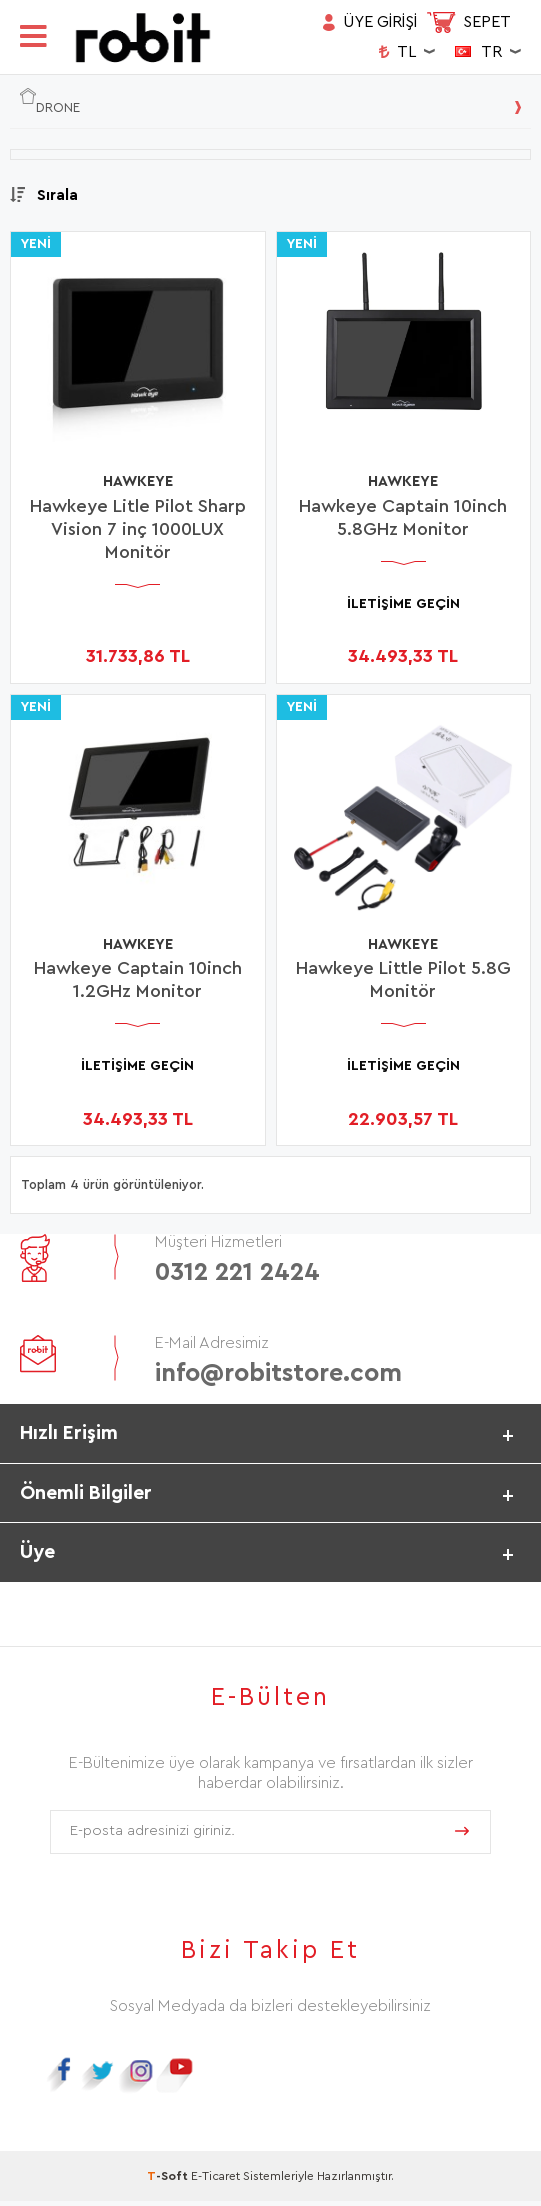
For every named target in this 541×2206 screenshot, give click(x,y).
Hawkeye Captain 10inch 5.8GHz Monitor (403, 517)
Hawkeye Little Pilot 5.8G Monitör (403, 980)
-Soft (169, 2181)
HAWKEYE (137, 482)
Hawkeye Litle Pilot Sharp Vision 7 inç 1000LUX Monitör (138, 529)
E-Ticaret (215, 2181)
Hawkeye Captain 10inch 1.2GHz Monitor (138, 980)
